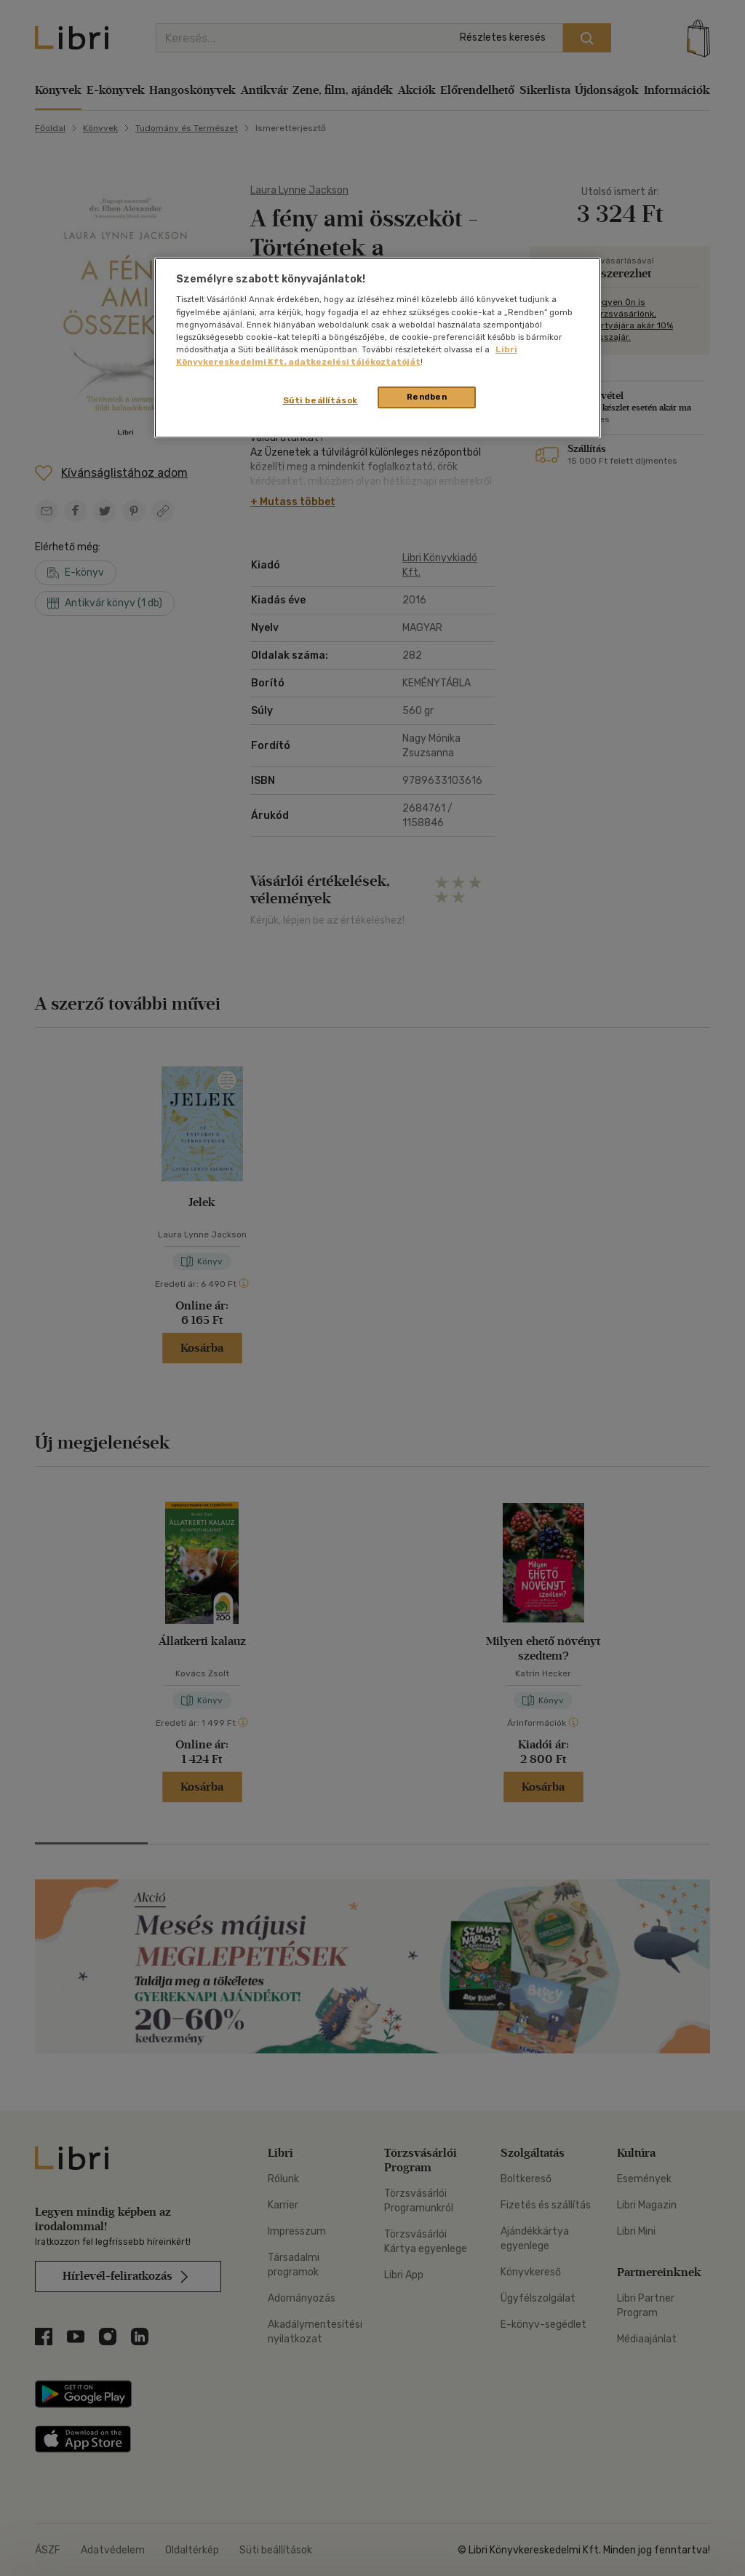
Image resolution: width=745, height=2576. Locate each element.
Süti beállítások (320, 400)
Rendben (427, 397)
